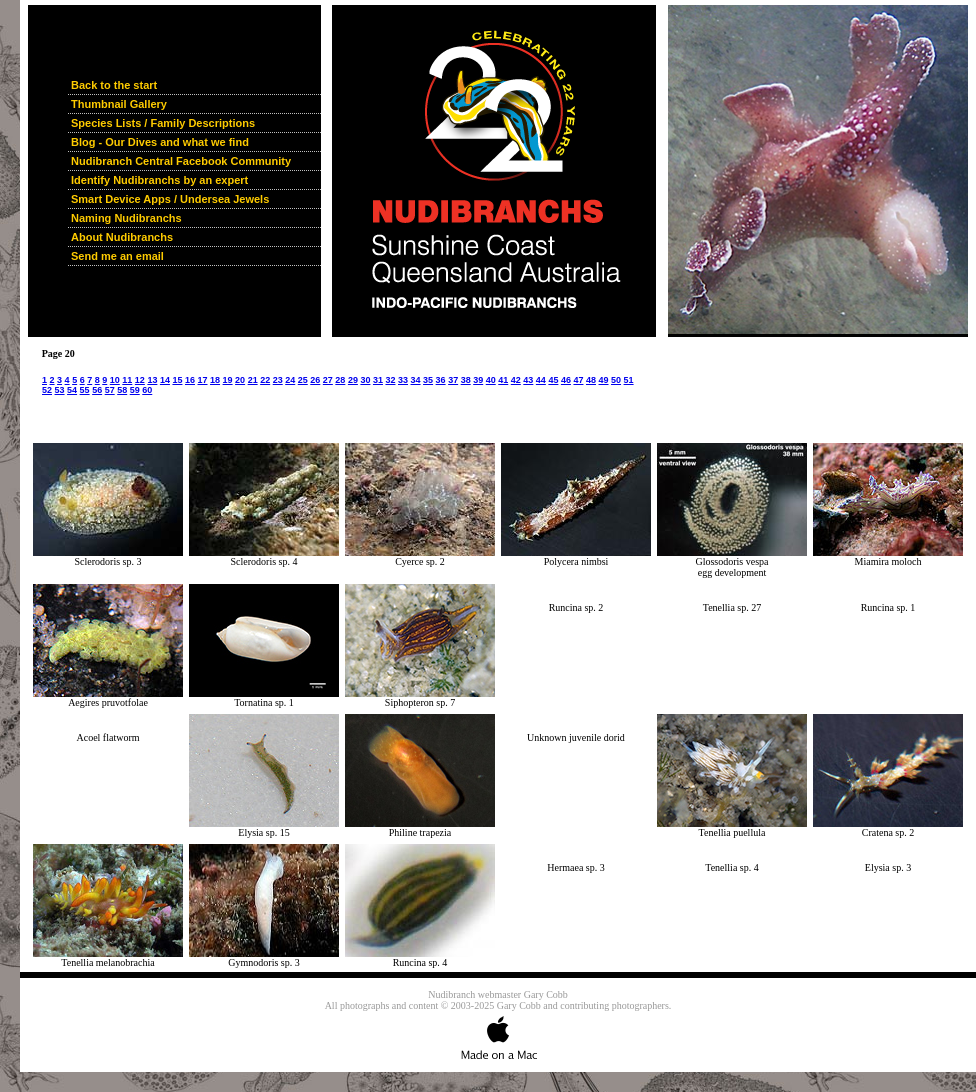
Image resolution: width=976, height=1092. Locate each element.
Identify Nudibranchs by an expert (159, 180)
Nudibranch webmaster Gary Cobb (498, 994)
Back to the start (114, 85)
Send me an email (117, 256)
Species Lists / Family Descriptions (163, 123)
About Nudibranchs (122, 237)
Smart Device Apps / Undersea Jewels (170, 199)
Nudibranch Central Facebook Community (181, 161)
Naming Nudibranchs (126, 218)
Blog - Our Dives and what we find (160, 142)
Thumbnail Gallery (119, 104)
